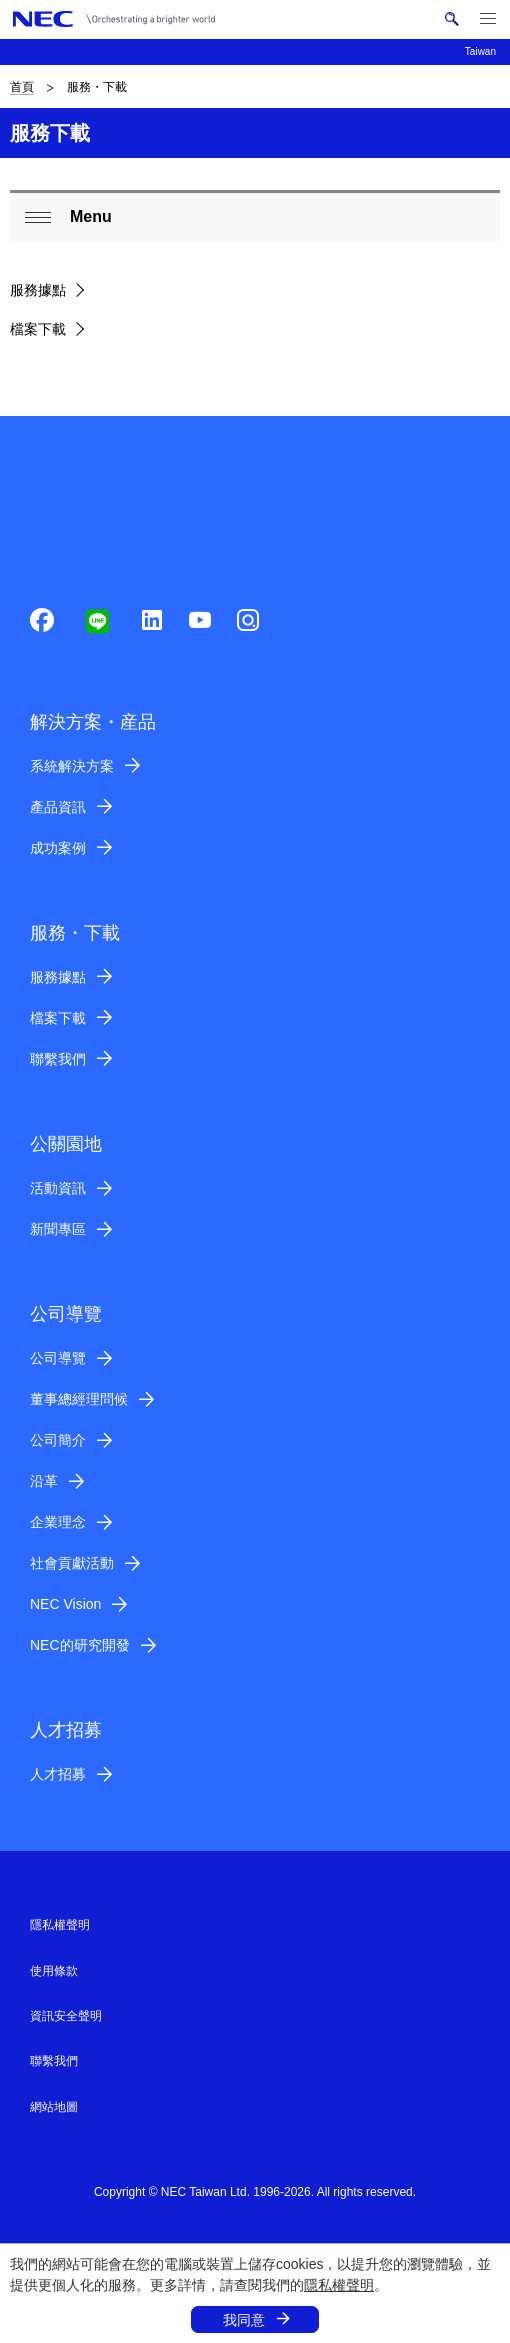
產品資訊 (58, 807)
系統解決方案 (72, 766)
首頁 (22, 87)
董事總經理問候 (79, 1399)
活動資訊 (58, 1188)
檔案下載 (38, 329)
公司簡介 (58, 1440)
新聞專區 (58, 1229)
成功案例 (58, 848)
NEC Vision (65, 1604)
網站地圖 (54, 2107)
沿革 (44, 1481)
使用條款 (54, 1971)
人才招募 (58, 1774)
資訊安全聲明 (66, 2016)
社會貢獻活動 (72, 1563)
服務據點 (38, 290)
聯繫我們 (58, 1059)
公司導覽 (58, 1358)
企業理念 (58, 1522)
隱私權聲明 (339, 2285)
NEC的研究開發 (80, 1645)
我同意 (244, 2320)
